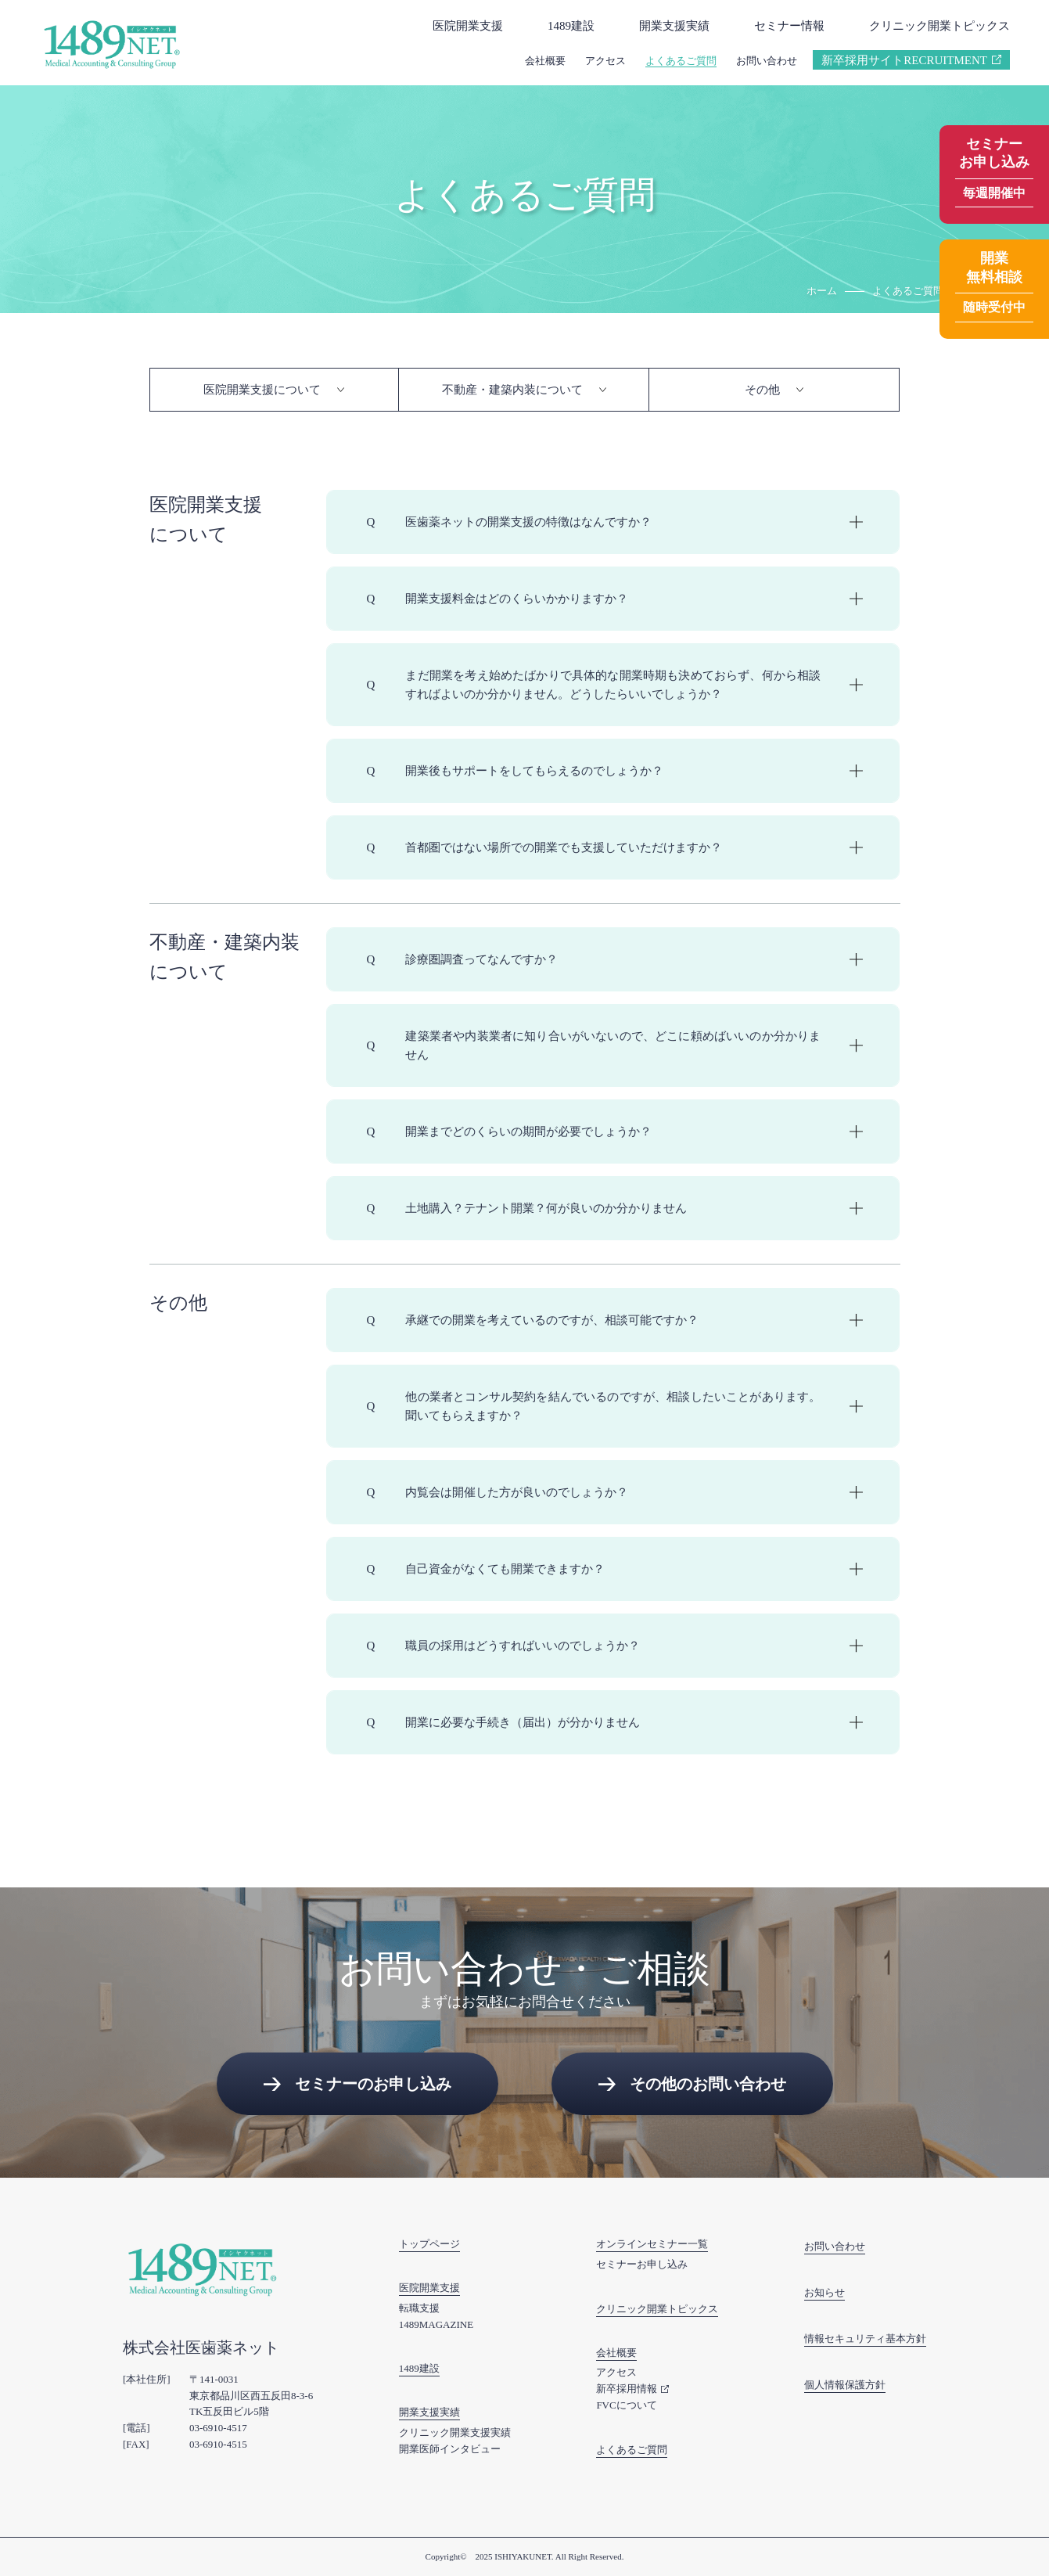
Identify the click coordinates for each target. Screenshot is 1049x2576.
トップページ (429, 2244)
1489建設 (571, 26)
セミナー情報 (789, 26)
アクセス (605, 61)
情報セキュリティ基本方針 (865, 2338)
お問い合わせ (766, 61)
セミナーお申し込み (642, 2264)
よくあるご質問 (681, 61)
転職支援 (419, 2308)
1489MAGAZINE (436, 2324)
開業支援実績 (674, 26)
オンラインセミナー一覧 (652, 2244)
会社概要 (545, 61)
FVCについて (626, 2405)
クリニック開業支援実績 (455, 2432)
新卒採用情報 (626, 2388)
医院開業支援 (468, 26)
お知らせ (824, 2292)
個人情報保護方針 (845, 2385)
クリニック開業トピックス (939, 26)
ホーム (822, 291)
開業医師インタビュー (450, 2449)
